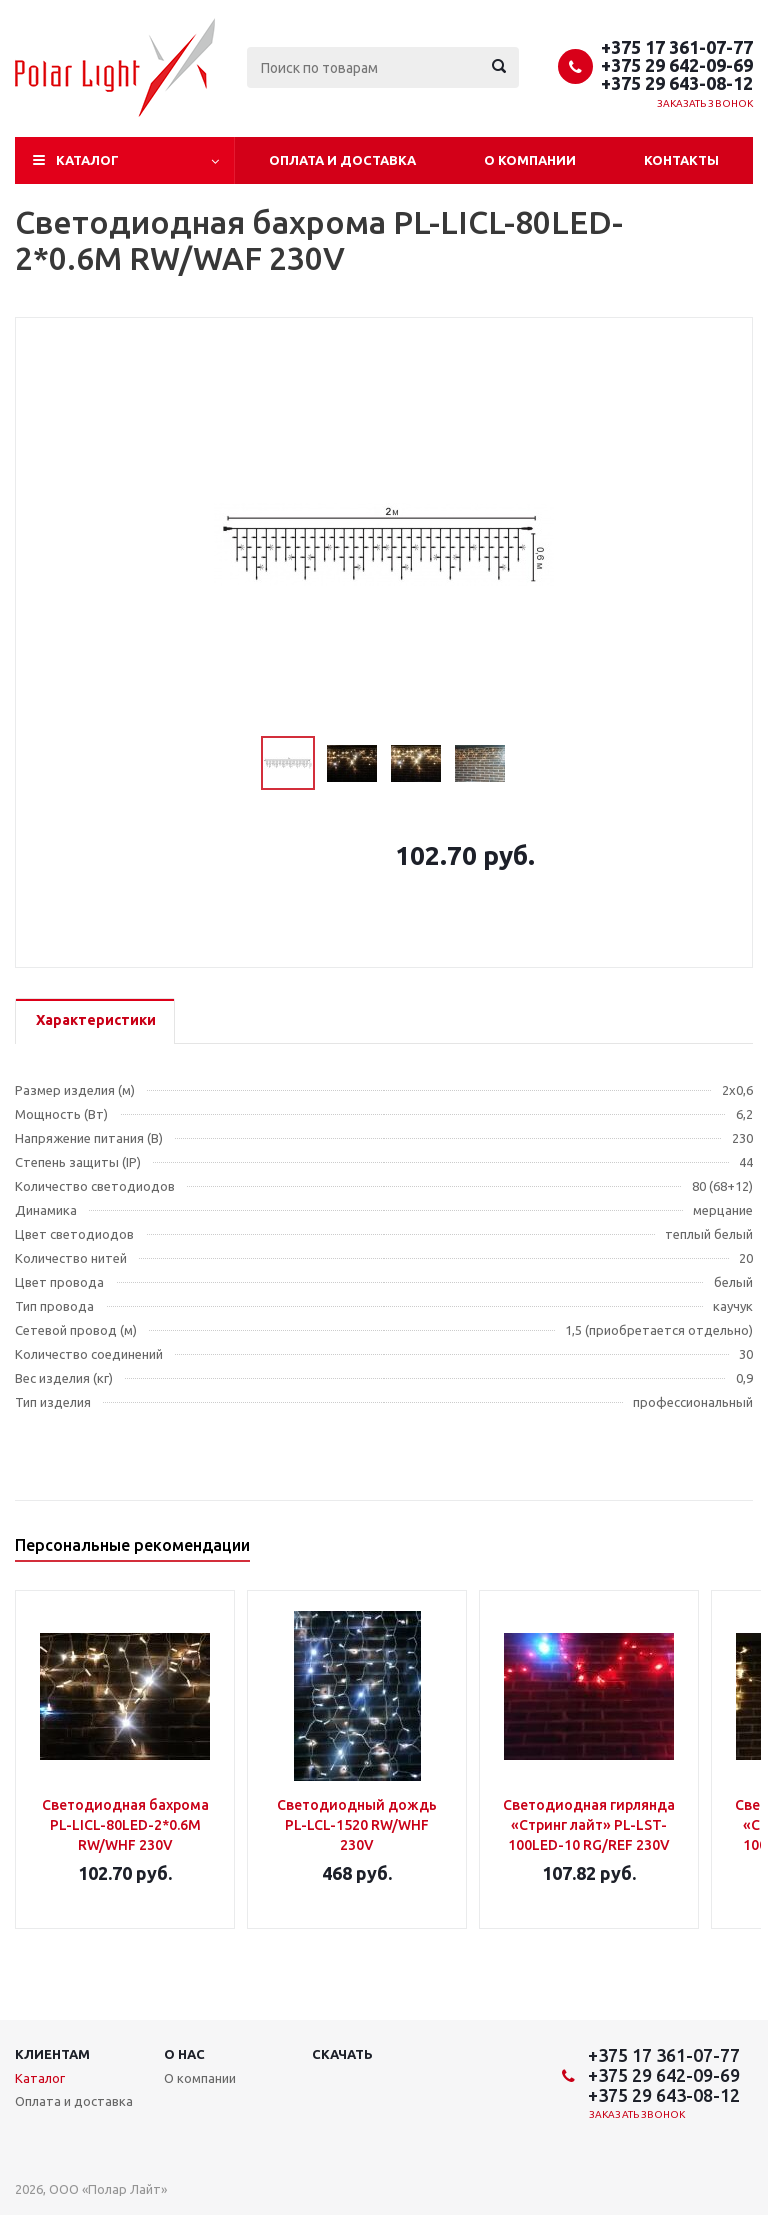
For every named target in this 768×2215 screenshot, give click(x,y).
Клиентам (52, 2054)
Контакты (681, 160)
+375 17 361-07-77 (677, 47)
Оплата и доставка (342, 160)
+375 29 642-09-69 (677, 65)
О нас (184, 2054)
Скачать (342, 2054)
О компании (530, 160)
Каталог (87, 160)
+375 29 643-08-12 (677, 83)
